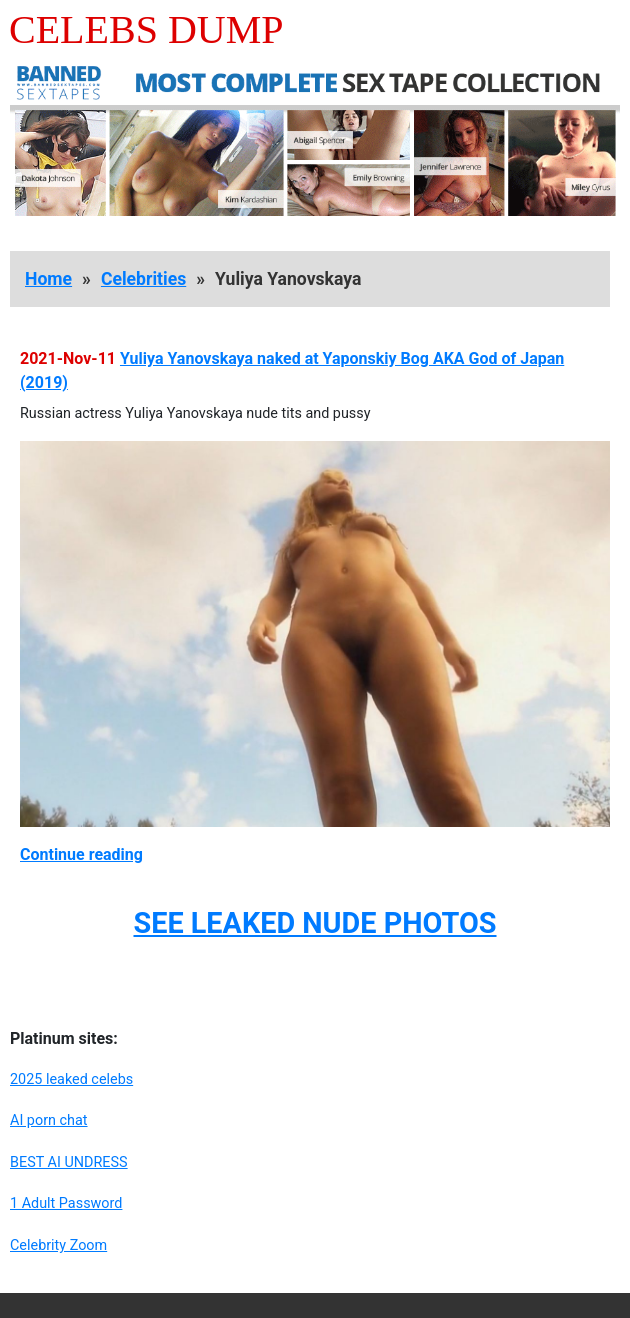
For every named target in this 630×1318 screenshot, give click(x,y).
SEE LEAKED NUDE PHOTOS (314, 923)
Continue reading (81, 854)
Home (48, 279)
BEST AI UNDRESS (69, 1162)
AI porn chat (49, 1120)
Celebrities (143, 279)
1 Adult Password (66, 1203)
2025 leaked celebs (71, 1079)
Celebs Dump (146, 29)
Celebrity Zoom (58, 1245)
